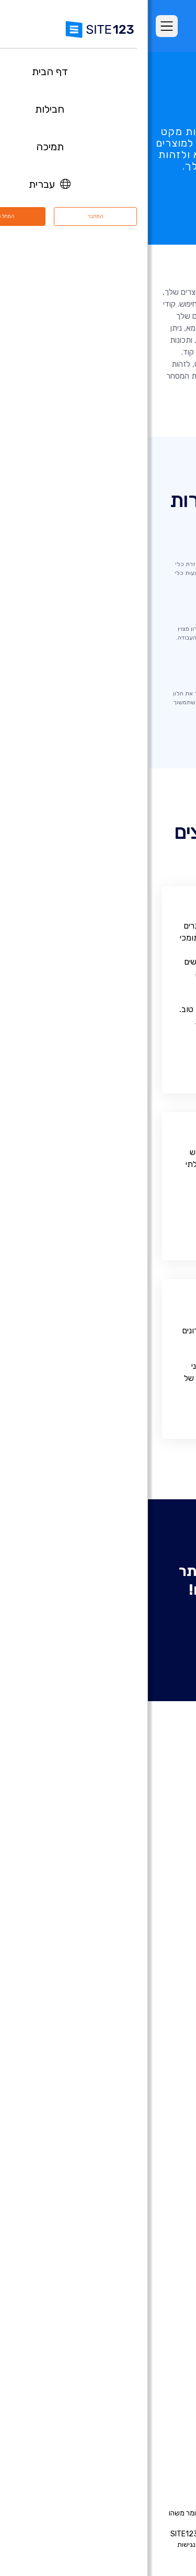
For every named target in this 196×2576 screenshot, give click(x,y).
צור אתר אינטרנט (98, 1623)
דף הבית (162, 1856)
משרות (148, 2400)
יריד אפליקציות (136, 1950)
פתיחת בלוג (157, 2206)
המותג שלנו (158, 2447)
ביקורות (164, 1903)
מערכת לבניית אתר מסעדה (133, 2253)
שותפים (164, 2416)
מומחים (165, 2431)
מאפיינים (162, 1887)
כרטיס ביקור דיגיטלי (145, 2175)
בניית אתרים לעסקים (143, 2066)
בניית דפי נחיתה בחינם (141, 2050)
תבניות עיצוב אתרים (145, 1934)
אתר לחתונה (156, 2128)
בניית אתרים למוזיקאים (140, 2112)
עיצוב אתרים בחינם (146, 2300)
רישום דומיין (158, 2034)
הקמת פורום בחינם (147, 2222)
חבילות (165, 1871)
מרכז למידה (157, 2384)
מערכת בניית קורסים (144, 2238)
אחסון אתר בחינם (149, 2285)
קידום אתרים (156, 2316)
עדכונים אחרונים (150, 1965)
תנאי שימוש (151, 2544)
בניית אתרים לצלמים (144, 2081)
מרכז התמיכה (154, 2369)
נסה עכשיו (98, 203)
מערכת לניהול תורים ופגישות (131, 2269)
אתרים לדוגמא (153, 1918)
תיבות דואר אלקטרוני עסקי (134, 2191)
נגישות (38, 2544)
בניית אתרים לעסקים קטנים (133, 2159)
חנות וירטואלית (153, 2019)
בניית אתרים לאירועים (142, 2097)
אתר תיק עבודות (150, 2144)
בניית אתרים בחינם (146, 2003)
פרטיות (119, 2544)
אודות (167, 2353)
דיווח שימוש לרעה (78, 2544)
